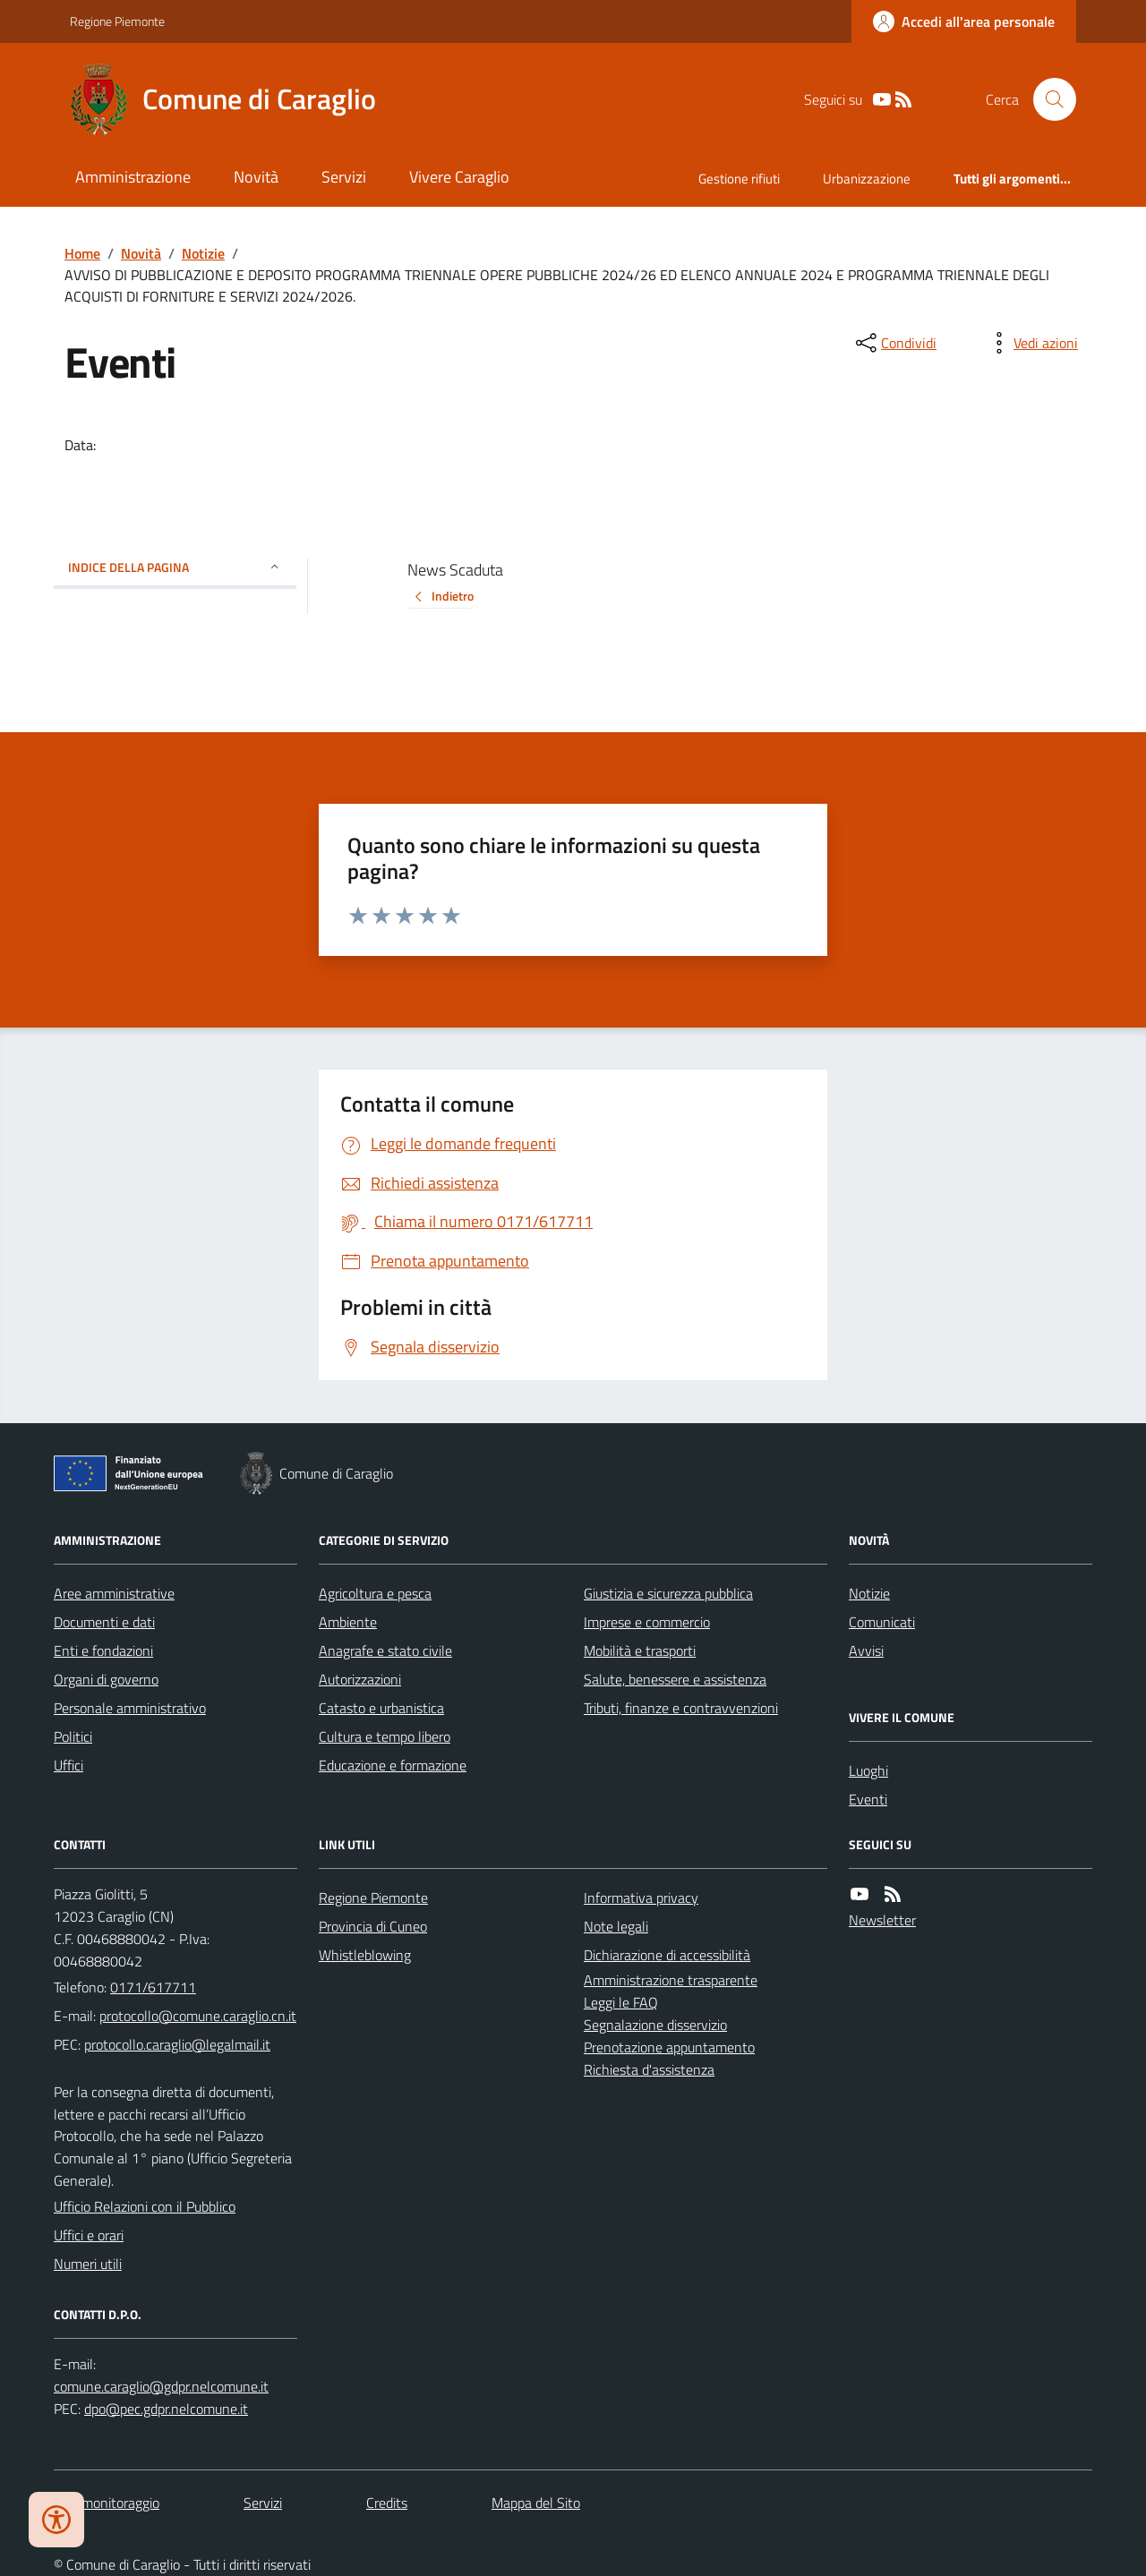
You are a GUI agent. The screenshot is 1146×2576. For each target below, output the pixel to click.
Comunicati (882, 1622)
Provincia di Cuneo (373, 1926)
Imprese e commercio (647, 1622)
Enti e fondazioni (103, 1650)
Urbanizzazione (867, 178)
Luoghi (868, 1770)
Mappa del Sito (536, 2502)
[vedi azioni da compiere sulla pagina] (1031, 342)
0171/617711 (153, 1987)
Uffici (68, 1765)
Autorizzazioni (360, 1679)
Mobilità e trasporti (640, 1650)
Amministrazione (133, 177)
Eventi (868, 1799)
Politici (73, 1736)
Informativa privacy (641, 1897)
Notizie (203, 253)
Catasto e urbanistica (381, 1708)
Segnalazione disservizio (655, 2024)
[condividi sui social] (894, 342)
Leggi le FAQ (621, 2002)
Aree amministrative (114, 1593)
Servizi (343, 177)
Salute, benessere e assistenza (675, 1679)
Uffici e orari (89, 2235)
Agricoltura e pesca (375, 1593)
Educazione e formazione (392, 1765)
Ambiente (348, 1622)
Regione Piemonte (117, 21)
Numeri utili (88, 2263)
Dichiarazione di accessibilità (667, 1955)
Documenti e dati (104, 1622)
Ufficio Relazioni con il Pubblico (144, 2206)
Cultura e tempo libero (384, 1736)
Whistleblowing (365, 1955)
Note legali (616, 1926)
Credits (386, 2502)
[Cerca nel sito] (1047, 99)
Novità (256, 177)
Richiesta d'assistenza (649, 2069)
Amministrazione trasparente (670, 1980)
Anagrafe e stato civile (385, 1650)
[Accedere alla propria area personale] (963, 21)
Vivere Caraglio (459, 177)
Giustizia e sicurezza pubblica (668, 1593)
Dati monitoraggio (106, 2502)
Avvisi (866, 1650)
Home (82, 253)
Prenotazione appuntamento (669, 2047)
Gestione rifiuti (739, 178)
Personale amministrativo (130, 1708)
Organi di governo (106, 1679)
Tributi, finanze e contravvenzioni (681, 1708)
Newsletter (882, 1920)
